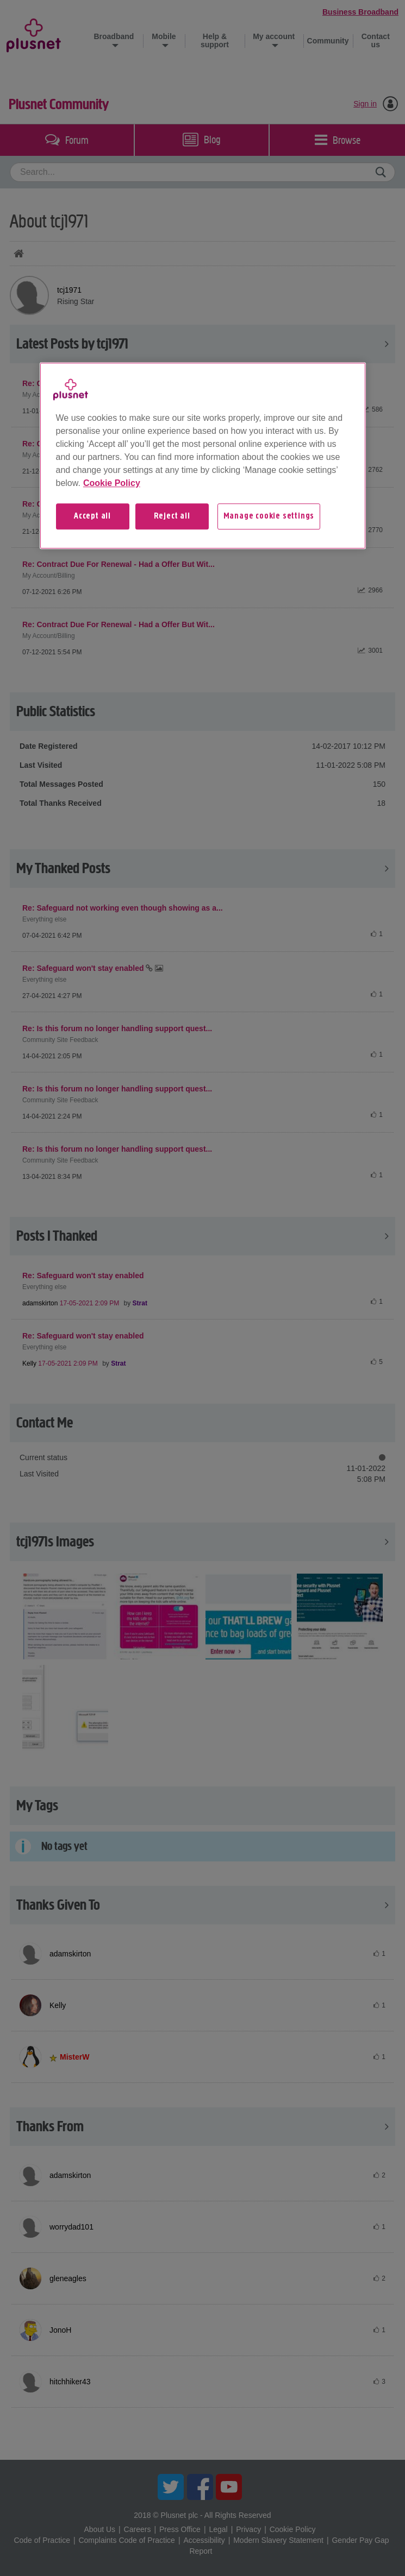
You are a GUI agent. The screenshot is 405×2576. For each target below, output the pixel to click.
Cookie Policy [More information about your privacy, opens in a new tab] (111, 483)
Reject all (172, 516)
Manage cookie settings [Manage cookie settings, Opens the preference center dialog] (269, 516)
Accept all (92, 516)
